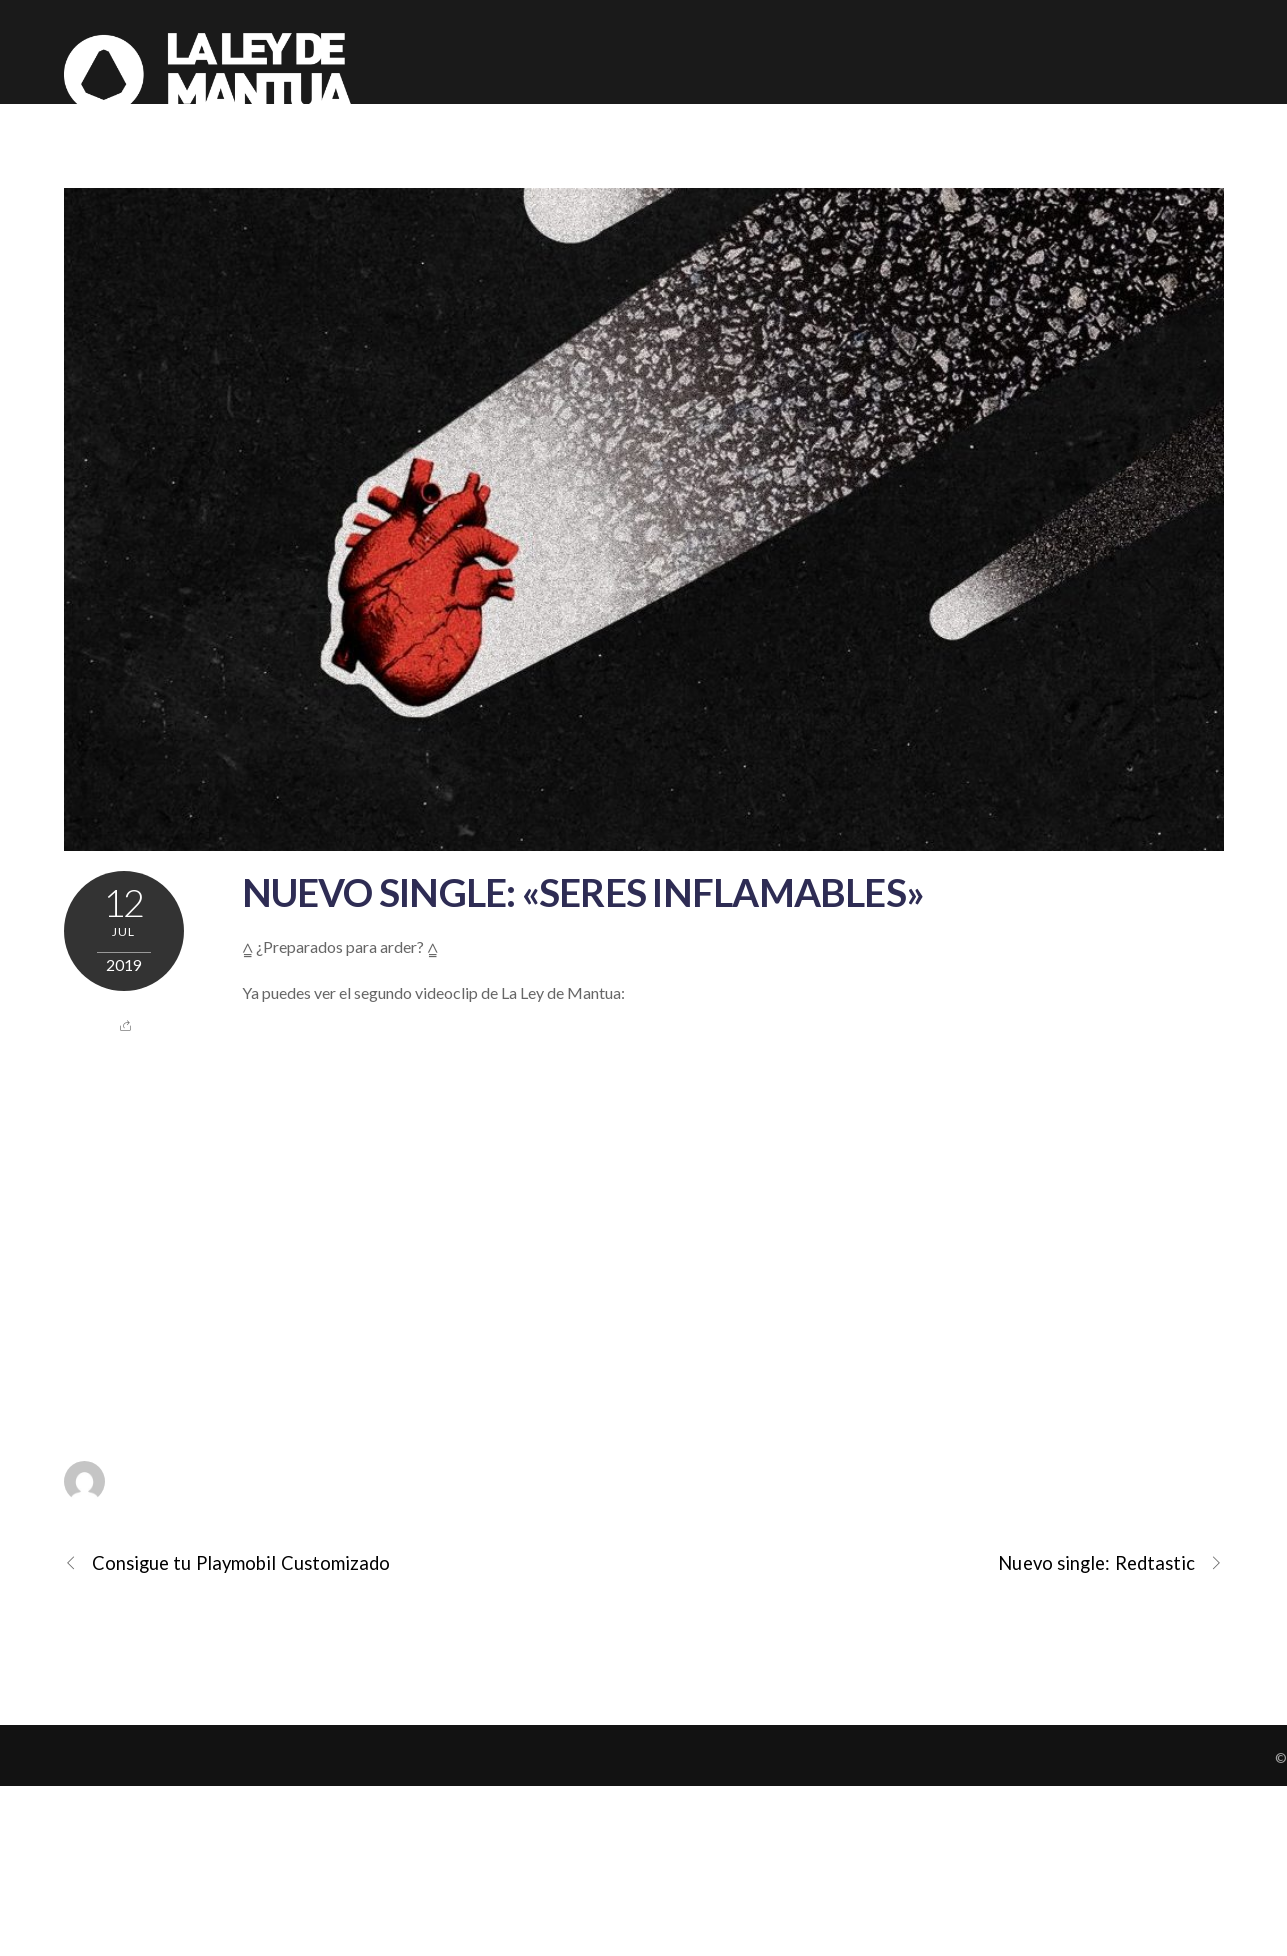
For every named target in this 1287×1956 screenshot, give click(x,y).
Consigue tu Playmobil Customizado (227, 1563)
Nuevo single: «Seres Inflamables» (583, 892)
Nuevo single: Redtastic (1110, 1563)
